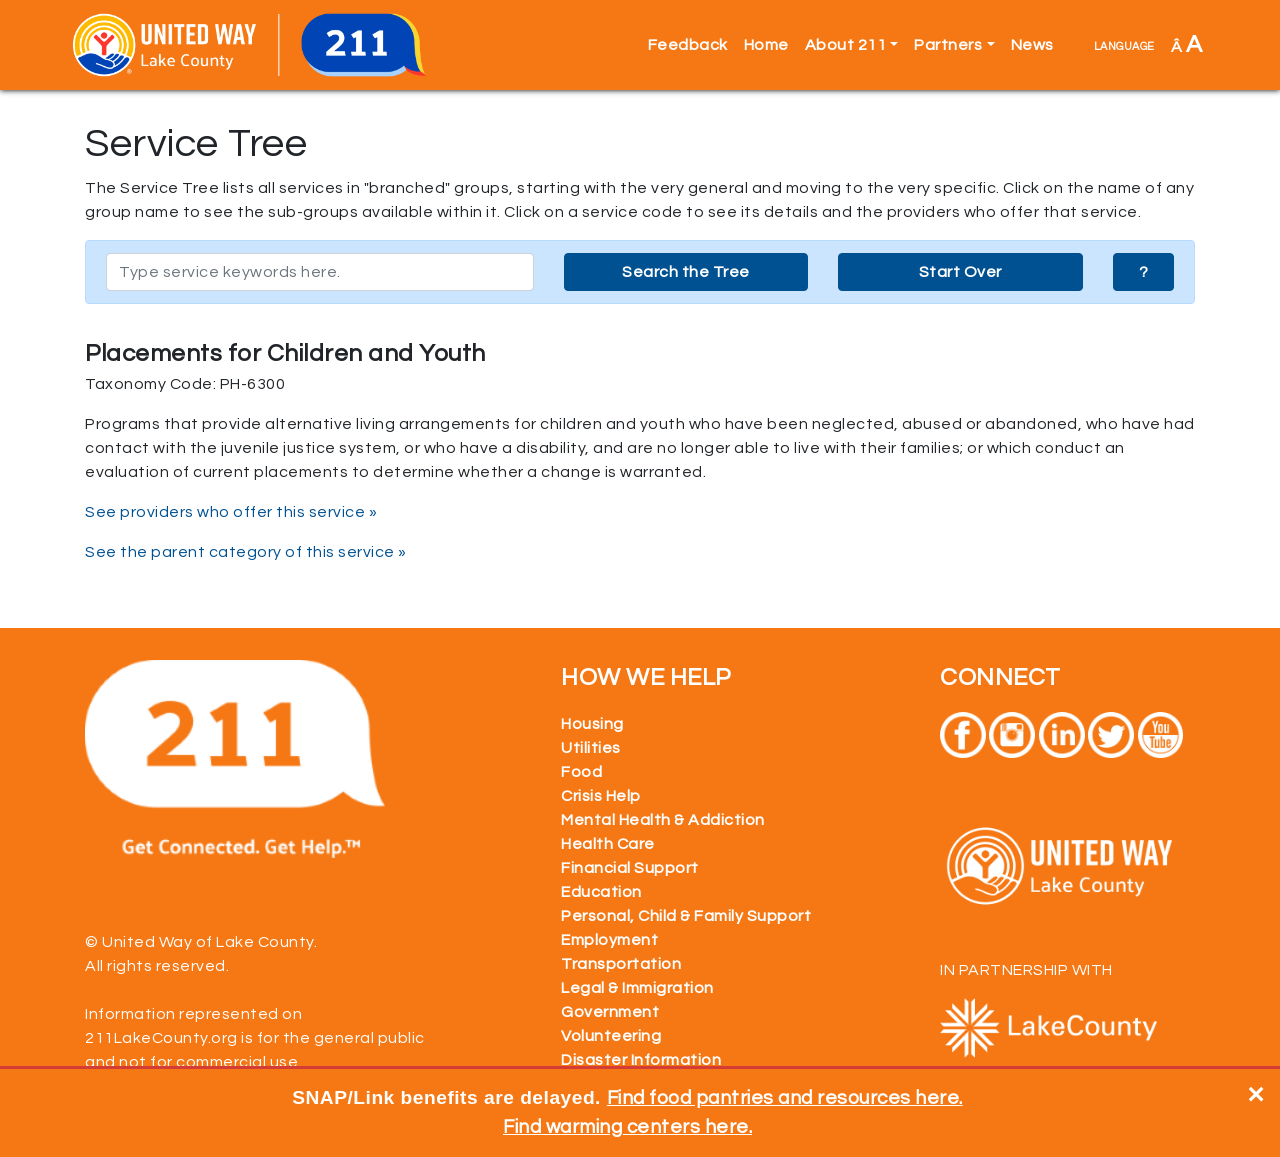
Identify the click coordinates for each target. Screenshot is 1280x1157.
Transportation (621, 964)
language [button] (1124, 45)
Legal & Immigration (637, 988)
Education (601, 892)
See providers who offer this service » (231, 512)
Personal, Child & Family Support (686, 916)
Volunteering (611, 1036)
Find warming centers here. (627, 1127)
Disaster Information (641, 1060)
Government (610, 1012)
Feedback (688, 45)
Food (581, 772)
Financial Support (630, 868)
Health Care (608, 844)
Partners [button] (948, 45)
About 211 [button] (846, 45)
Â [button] (1187, 44)
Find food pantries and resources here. (785, 1098)
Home (766, 45)
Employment (609, 940)
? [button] (1144, 272)
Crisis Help (601, 796)
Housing (592, 724)
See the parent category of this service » (246, 552)
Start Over (960, 272)
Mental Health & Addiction (663, 820)
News (1032, 45)
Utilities (591, 748)
